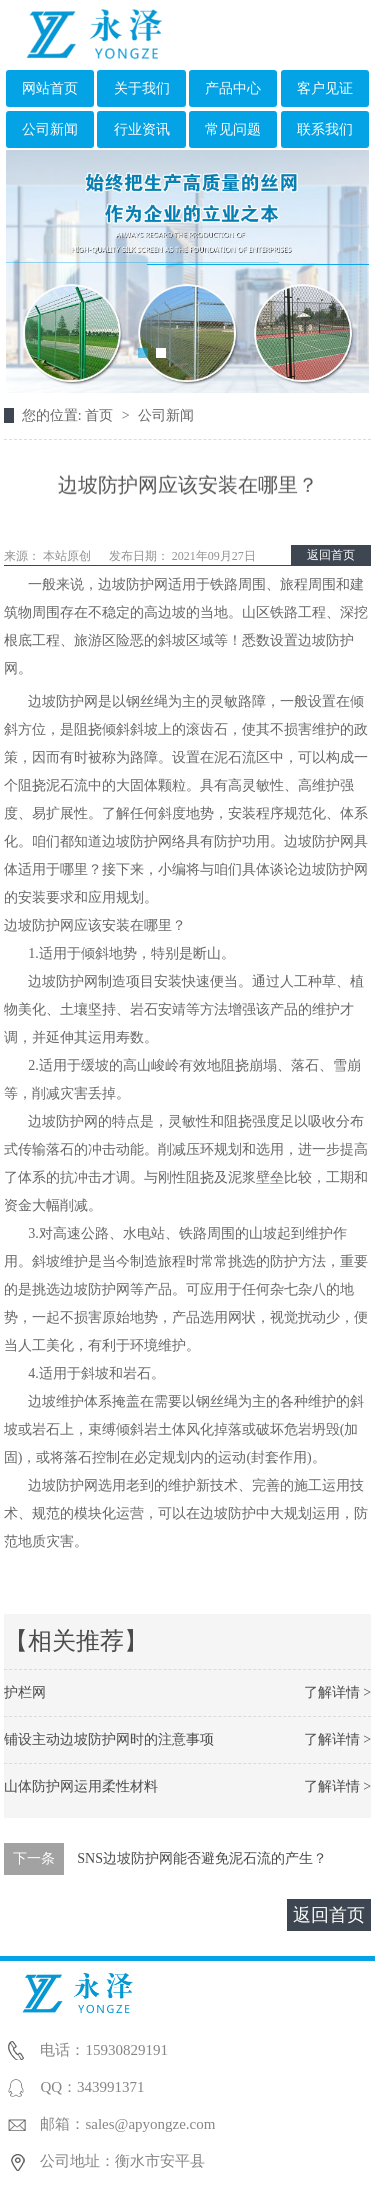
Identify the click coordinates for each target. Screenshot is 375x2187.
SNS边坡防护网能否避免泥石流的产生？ (202, 1858)
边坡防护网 (39, 925)
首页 (101, 415)
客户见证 (325, 88)
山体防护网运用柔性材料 (81, 1786)
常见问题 (233, 129)
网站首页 (50, 88)
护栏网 (25, 1692)
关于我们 (142, 88)
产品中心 (233, 88)
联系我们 (325, 129)
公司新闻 (50, 129)
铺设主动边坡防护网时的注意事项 (109, 1739)
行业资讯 (142, 129)
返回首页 (331, 555)
